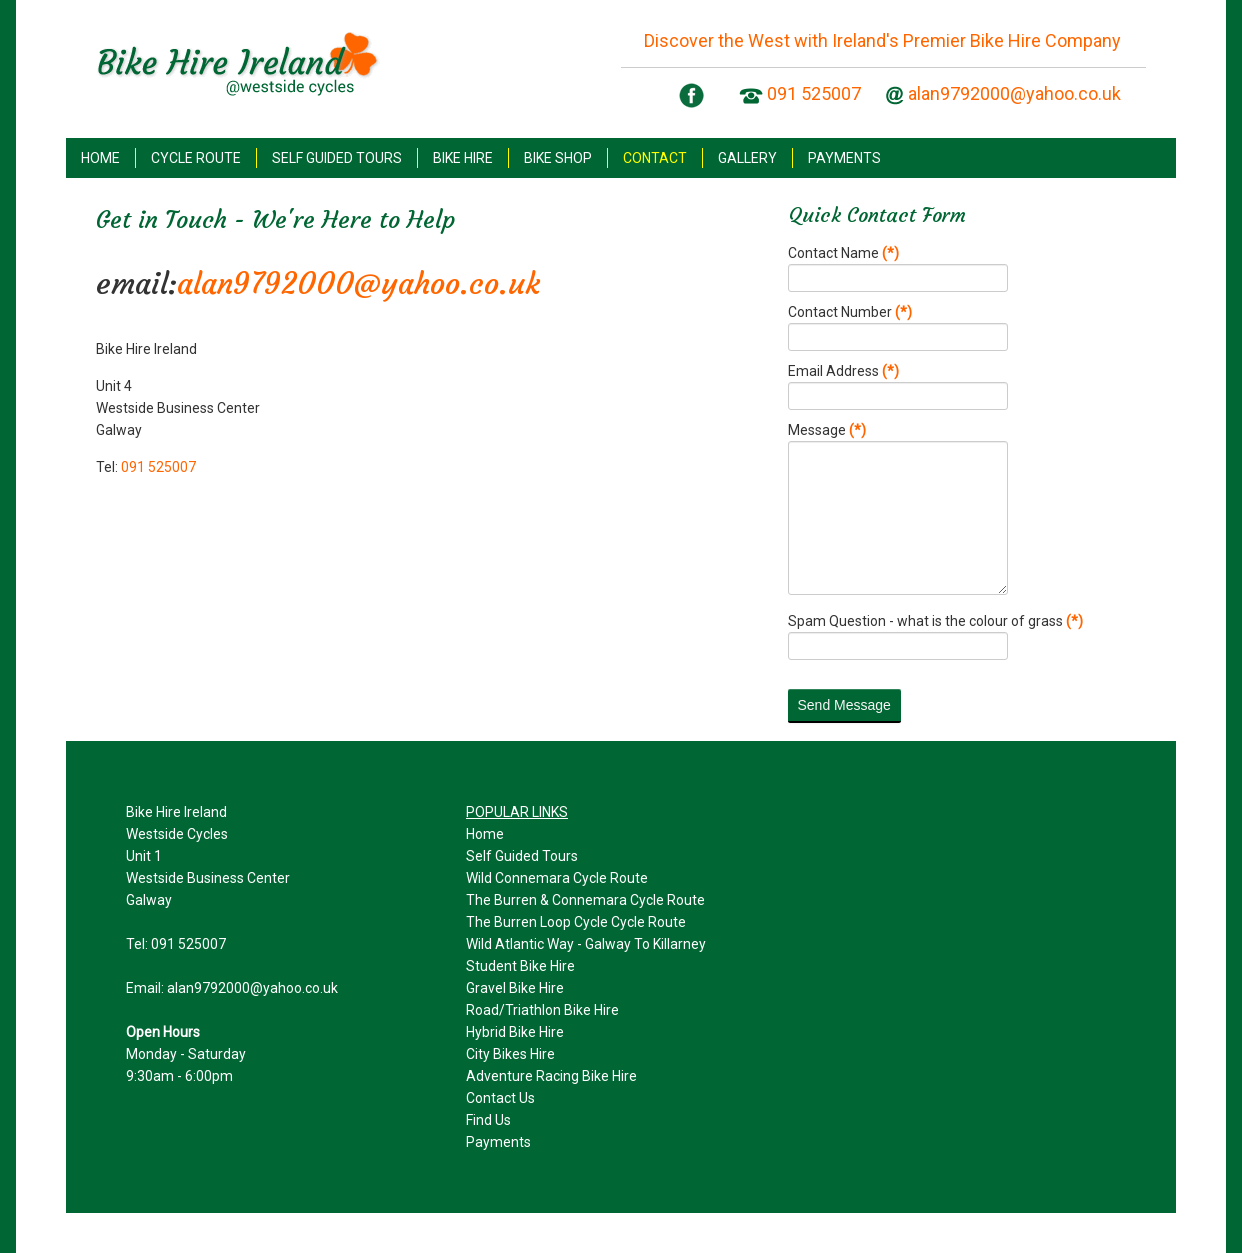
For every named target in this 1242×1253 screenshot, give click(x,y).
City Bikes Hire (510, 1054)
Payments (498, 1142)
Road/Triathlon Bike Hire (542, 1010)
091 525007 (814, 93)
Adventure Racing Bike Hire (551, 1076)
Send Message (844, 705)
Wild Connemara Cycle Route (557, 878)
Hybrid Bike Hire (515, 1032)
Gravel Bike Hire (515, 988)
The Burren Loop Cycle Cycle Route (576, 922)
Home (485, 834)
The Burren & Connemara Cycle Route (585, 900)
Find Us (488, 1120)
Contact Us (500, 1098)
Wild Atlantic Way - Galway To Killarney (586, 944)
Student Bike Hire (520, 966)
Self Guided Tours (522, 856)
